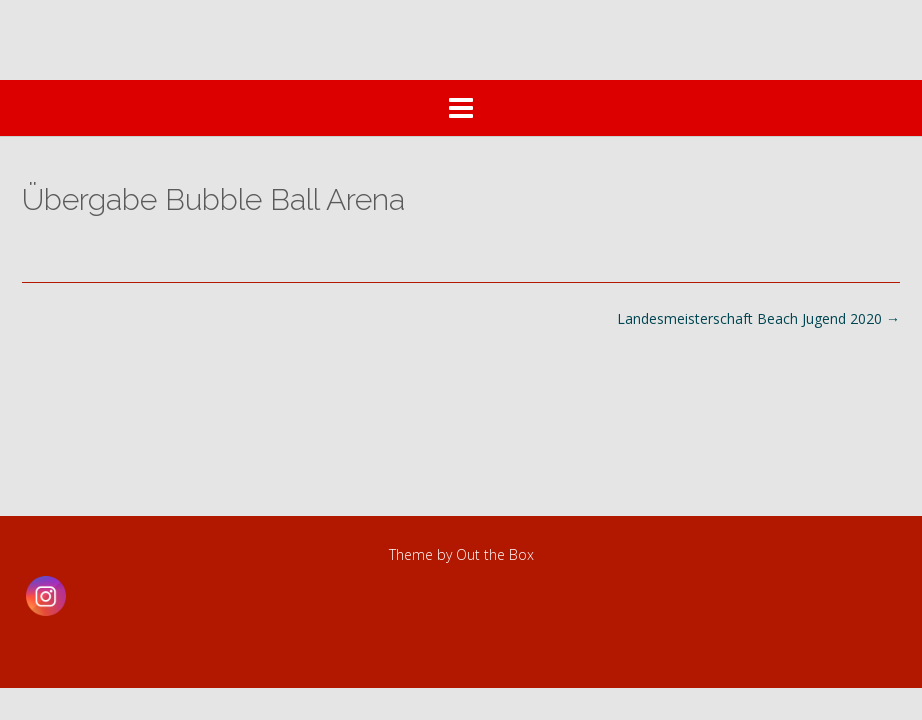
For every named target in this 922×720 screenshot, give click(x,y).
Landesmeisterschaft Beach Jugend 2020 (758, 318)
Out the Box (495, 554)
